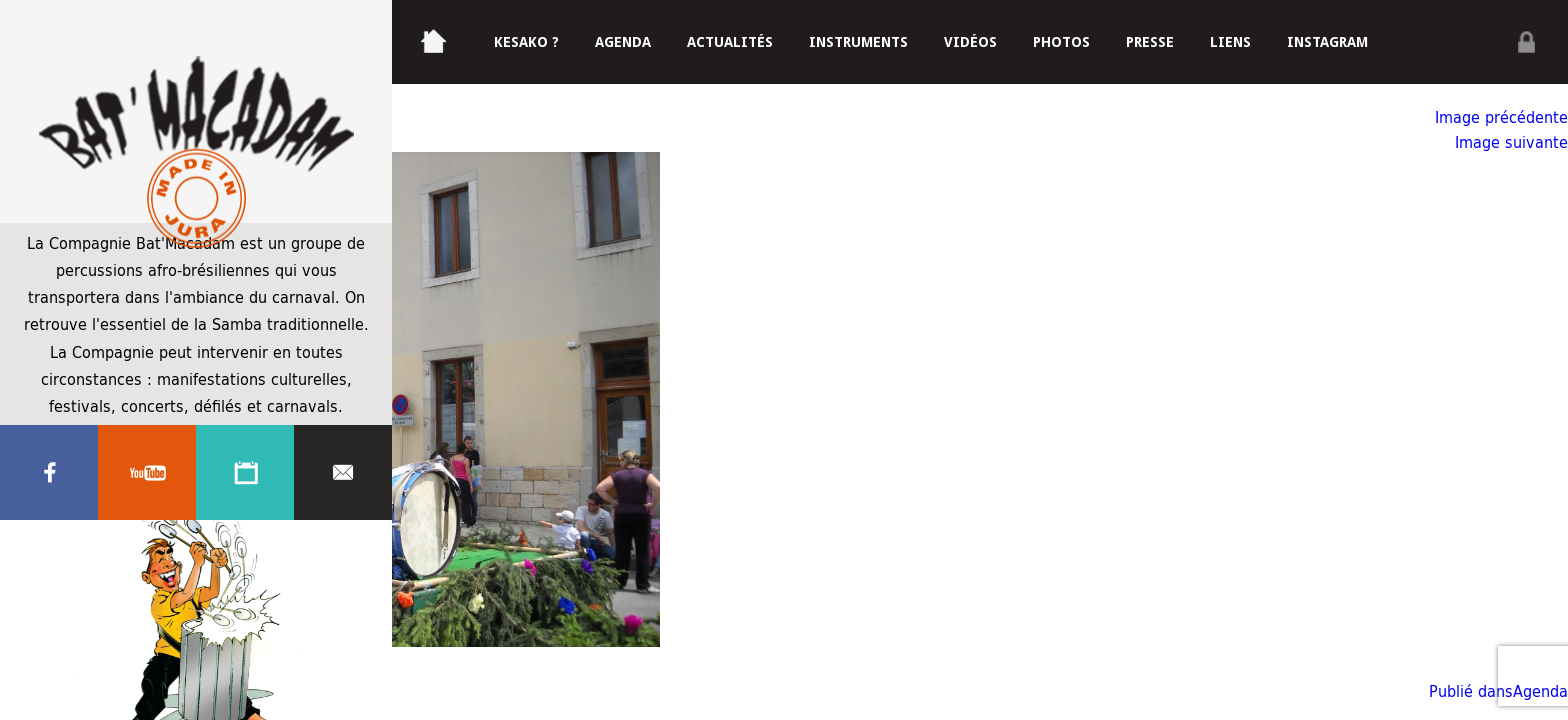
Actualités (730, 42)
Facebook (49, 473)
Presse (1150, 42)
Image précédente (1501, 116)
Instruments (858, 42)
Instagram (1327, 42)
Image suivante (1511, 141)
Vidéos (970, 42)
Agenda (245, 473)
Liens (1230, 42)
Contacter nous (343, 473)
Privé (1526, 42)
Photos (1061, 42)
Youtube (147, 473)
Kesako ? (526, 42)
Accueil (422, 8)
